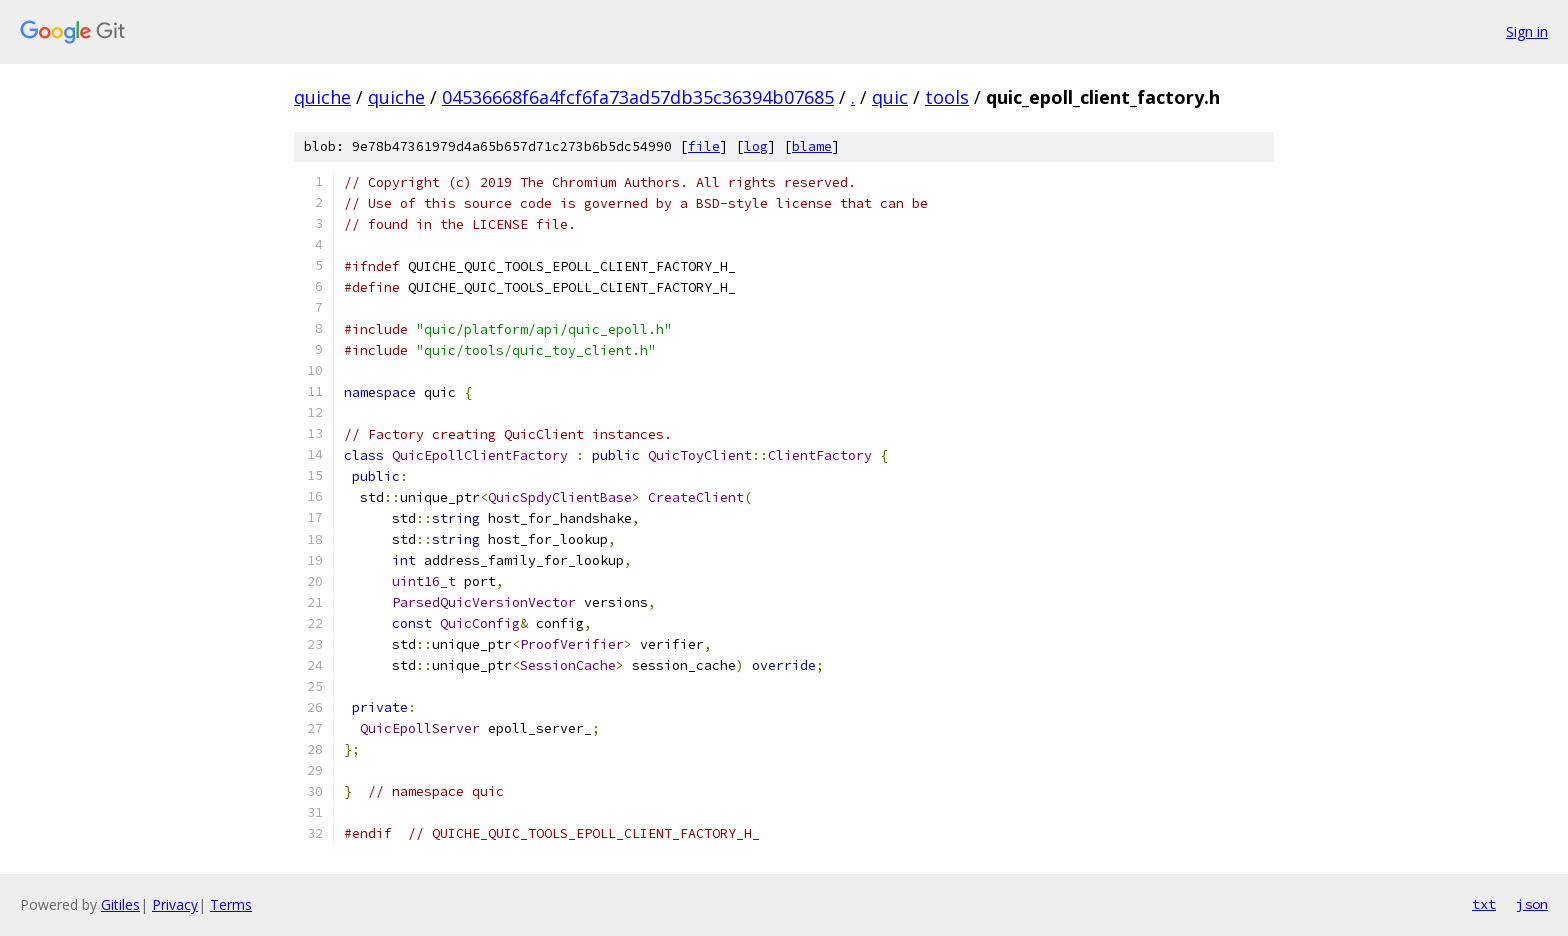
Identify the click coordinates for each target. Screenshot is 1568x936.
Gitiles (120, 904)
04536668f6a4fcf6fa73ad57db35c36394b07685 (638, 97)
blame (812, 146)
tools (947, 97)
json (1532, 904)
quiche (322, 97)
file (704, 146)
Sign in (1527, 31)
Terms (231, 904)
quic (890, 97)
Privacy (175, 904)
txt (1484, 904)
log (756, 146)
